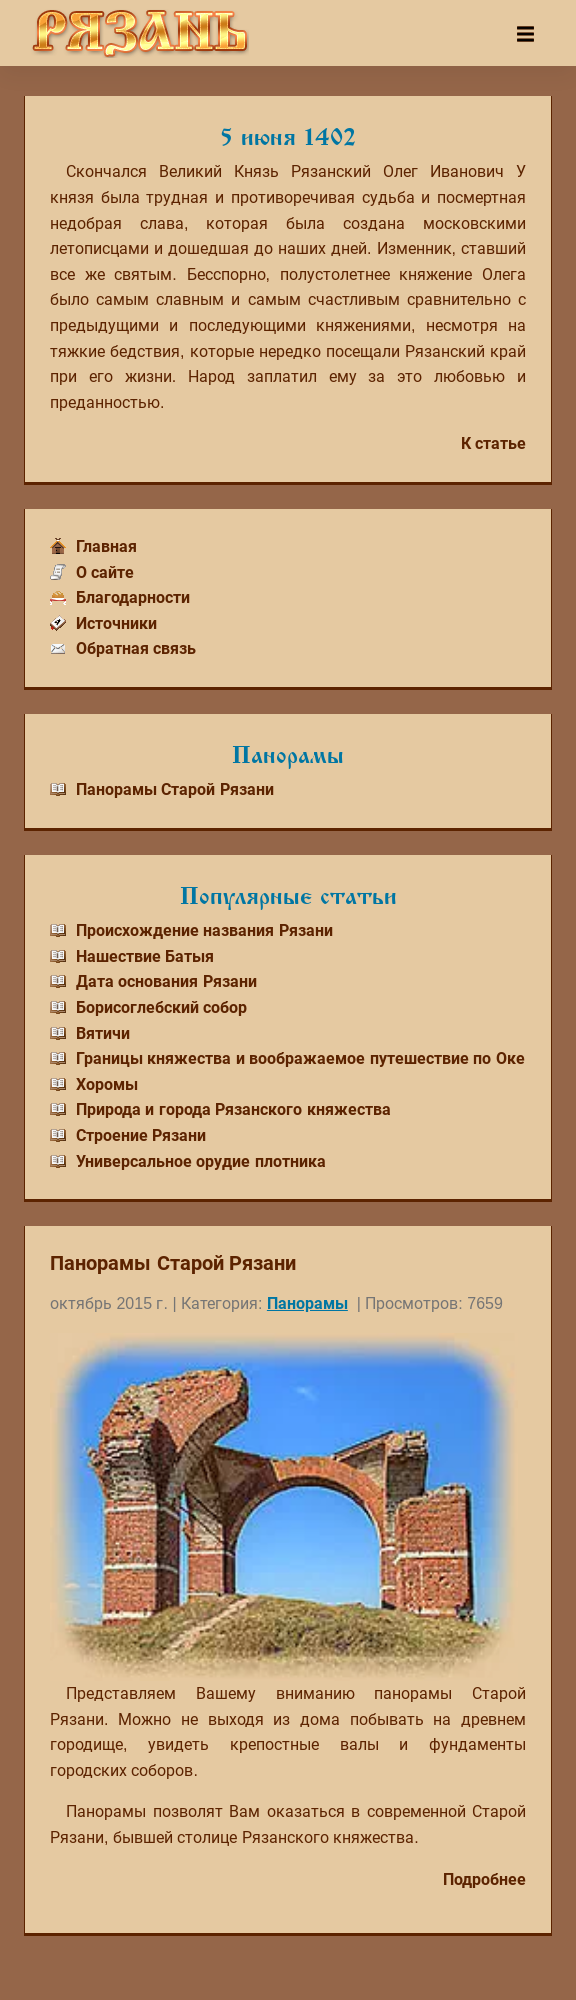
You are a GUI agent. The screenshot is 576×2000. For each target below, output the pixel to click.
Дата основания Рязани (166, 981)
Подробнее (484, 1879)
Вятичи (103, 1033)
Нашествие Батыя (145, 956)
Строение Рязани (141, 1135)
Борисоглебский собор (161, 1007)
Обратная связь (136, 648)
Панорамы (307, 1303)
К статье (493, 443)
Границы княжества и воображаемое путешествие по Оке (300, 1058)
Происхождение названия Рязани (204, 930)
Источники (116, 623)
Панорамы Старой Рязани (175, 789)
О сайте (105, 572)
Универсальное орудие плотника (201, 1161)
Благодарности (133, 597)
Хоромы (107, 1084)
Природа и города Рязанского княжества (233, 1109)
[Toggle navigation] (525, 34)
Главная (106, 546)
